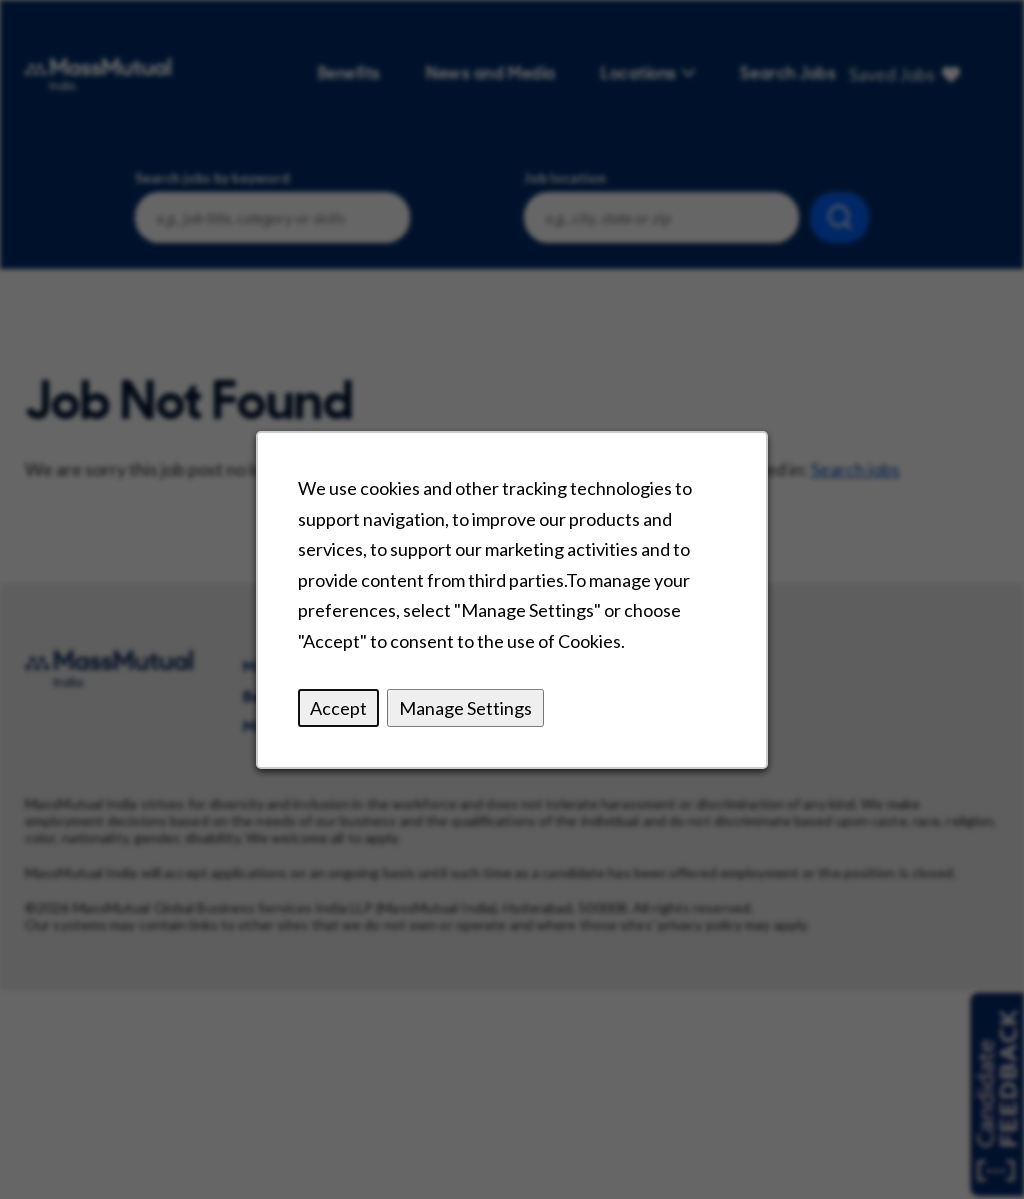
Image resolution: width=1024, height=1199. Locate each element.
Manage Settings (465, 707)
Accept (338, 707)
